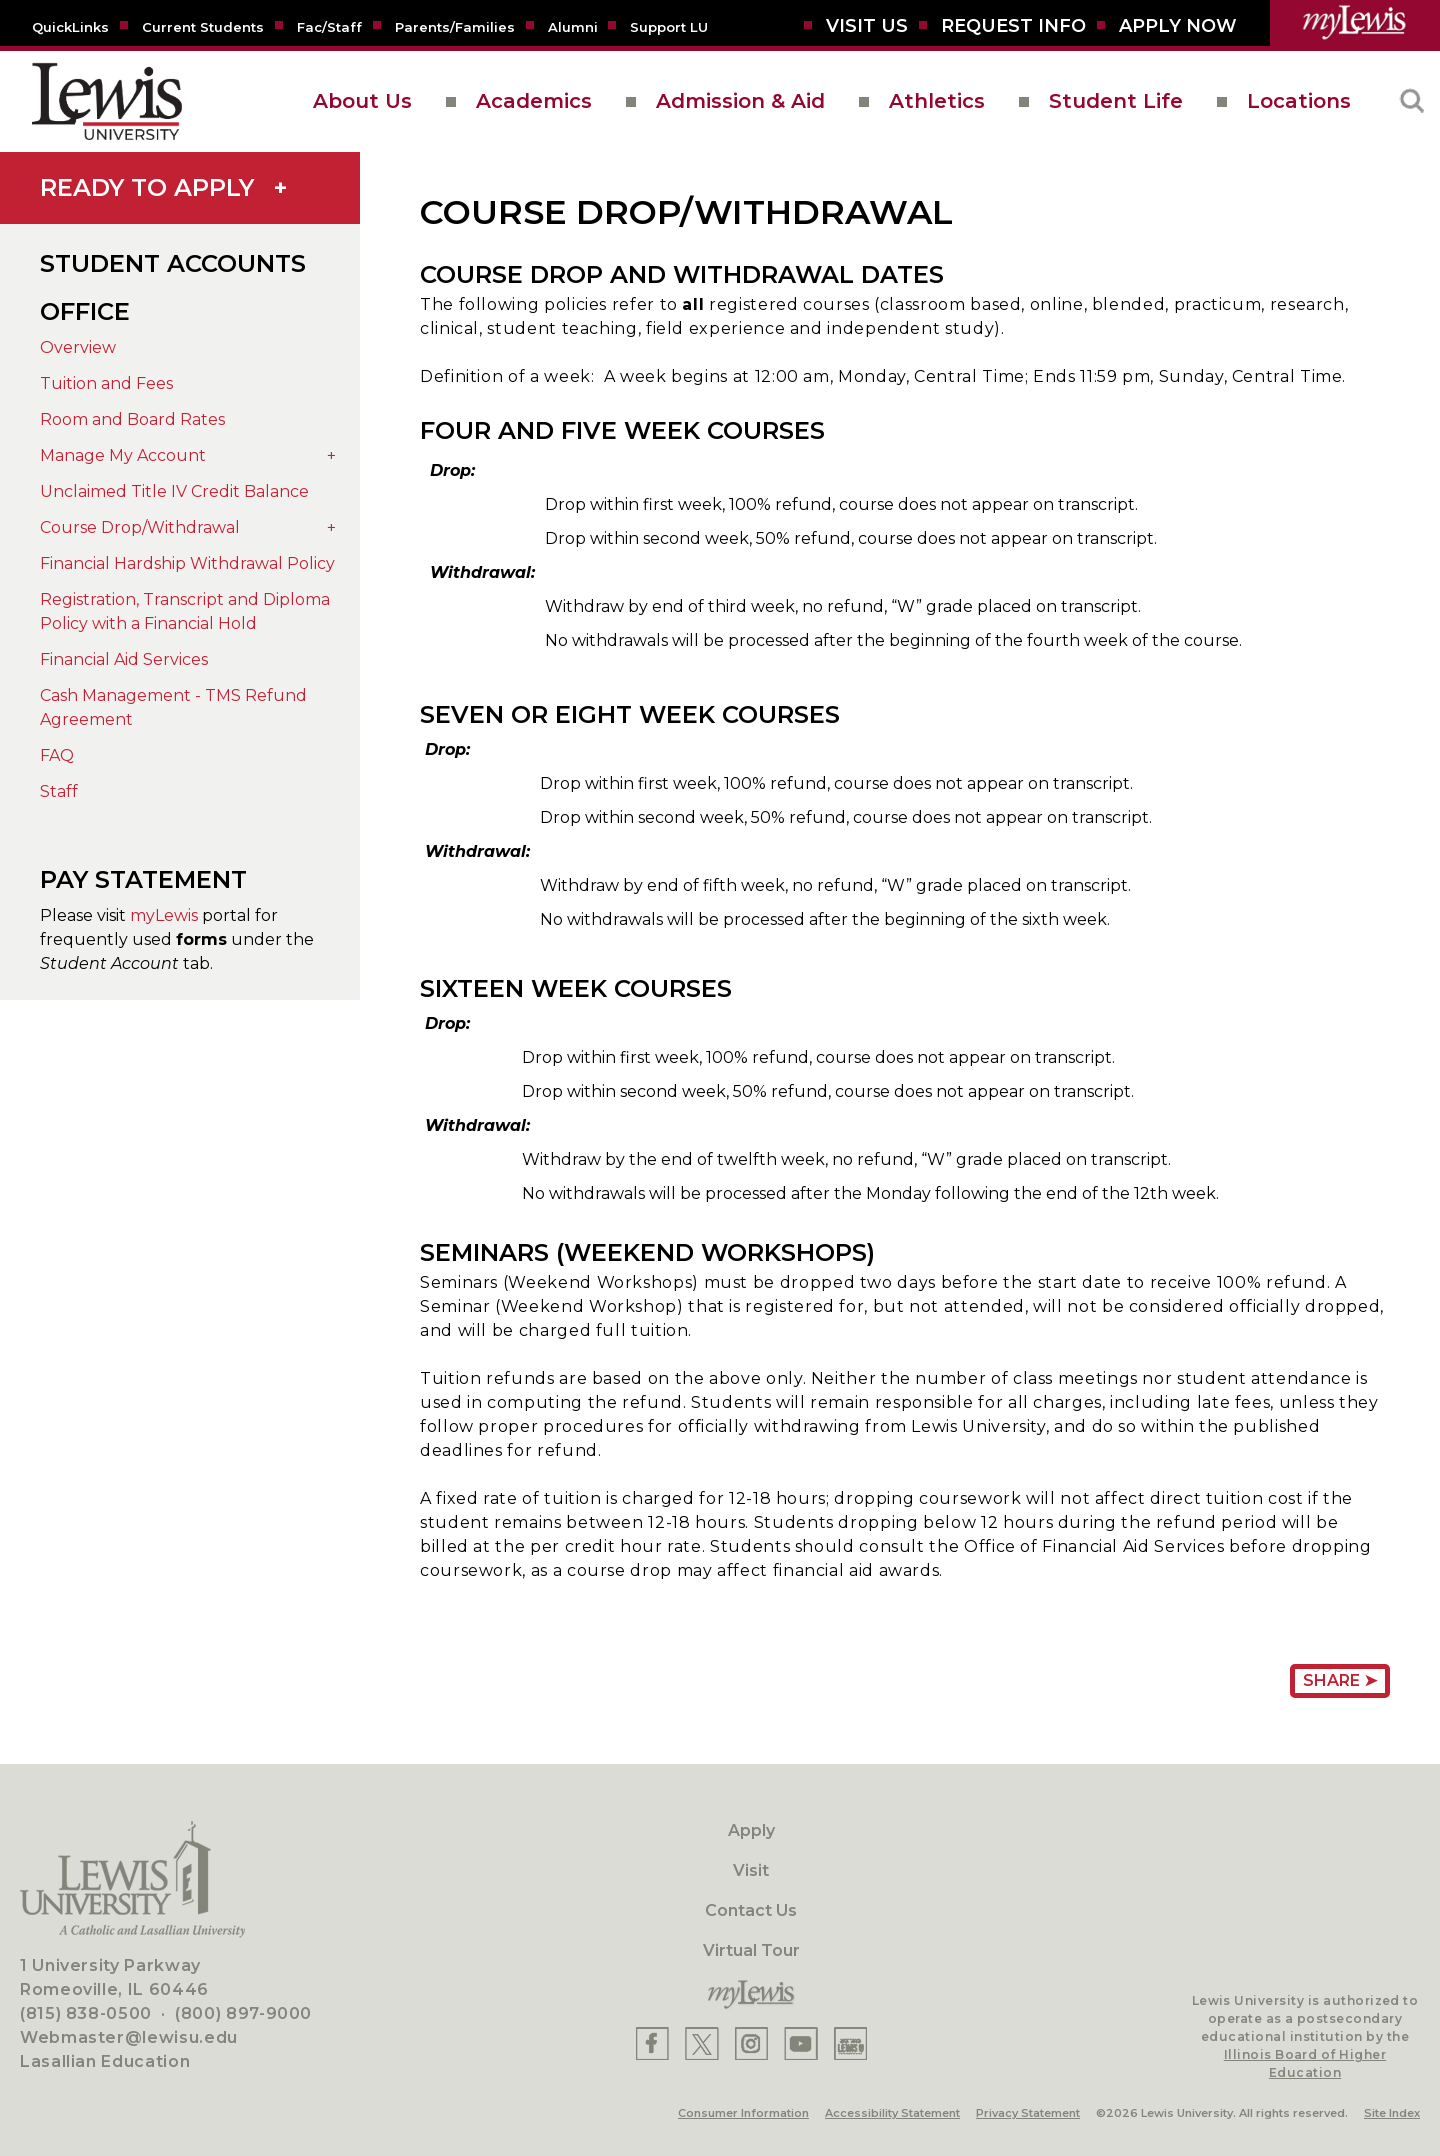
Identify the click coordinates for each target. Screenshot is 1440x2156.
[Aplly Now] (1178, 26)
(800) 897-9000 (243, 2013)
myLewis (164, 915)
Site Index (1392, 2113)
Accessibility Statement (892, 2113)
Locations (1299, 101)
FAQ (57, 755)
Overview (78, 347)
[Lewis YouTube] (801, 2043)
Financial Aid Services (124, 659)
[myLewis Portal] (1355, 23)
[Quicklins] (70, 26)
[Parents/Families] (455, 26)
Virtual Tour (751, 1950)
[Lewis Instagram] (751, 2043)
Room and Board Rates (132, 419)
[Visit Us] (867, 26)
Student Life (1116, 101)
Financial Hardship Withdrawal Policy (187, 563)
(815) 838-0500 (86, 2013)
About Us (362, 101)
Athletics (937, 101)
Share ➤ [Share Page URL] (1340, 1680)
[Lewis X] (702, 2043)
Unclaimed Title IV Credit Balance (174, 491)
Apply (751, 1830)
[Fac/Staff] (329, 26)
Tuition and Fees (106, 383)
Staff (59, 791)
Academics (534, 101)
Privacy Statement (1028, 2113)
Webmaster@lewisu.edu (129, 2037)
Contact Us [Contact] (751, 1910)
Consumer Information (743, 2113)
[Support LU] (669, 26)
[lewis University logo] (107, 101)
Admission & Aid (740, 101)
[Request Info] (1013, 26)
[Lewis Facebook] (652, 2043)
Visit (751, 1870)
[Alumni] (573, 26)
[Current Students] (203, 26)
